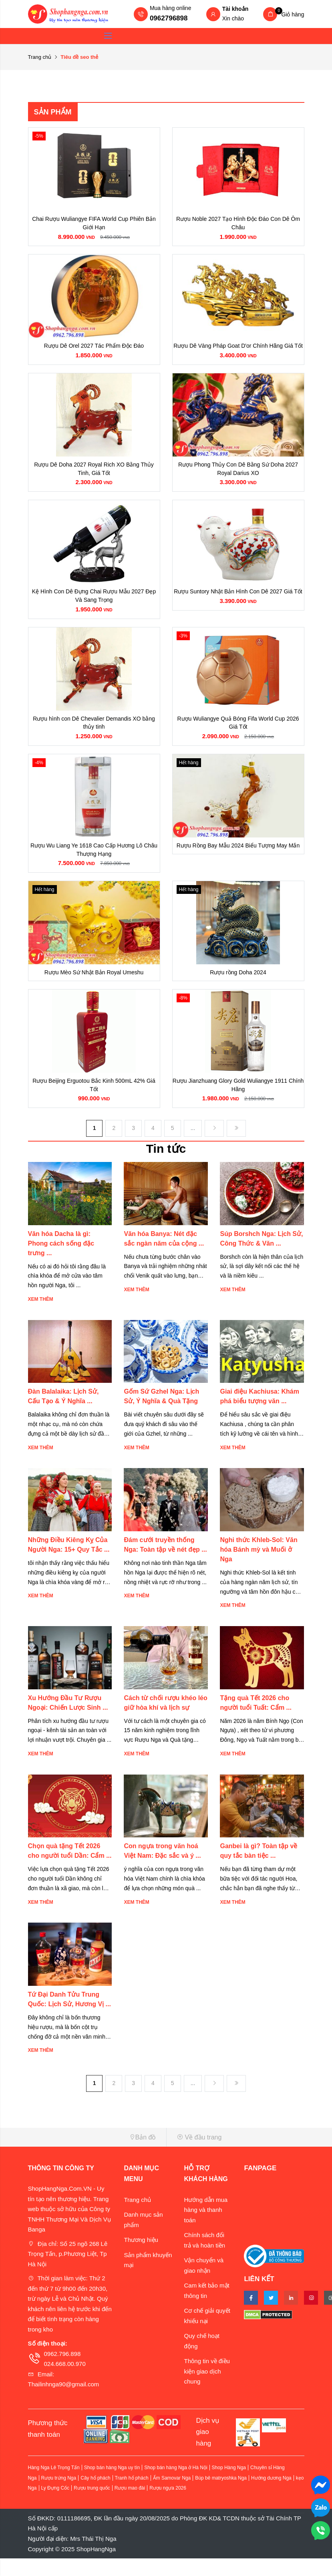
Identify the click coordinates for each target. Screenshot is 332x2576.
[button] (94, 2154)
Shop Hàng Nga (229, 2485)
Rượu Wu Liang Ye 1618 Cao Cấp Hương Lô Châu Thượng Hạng (93, 862)
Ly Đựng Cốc (55, 2505)
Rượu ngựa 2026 (167, 2505)
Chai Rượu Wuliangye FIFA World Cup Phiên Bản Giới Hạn (94, 224)
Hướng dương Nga (271, 2495)
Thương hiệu (141, 2257)
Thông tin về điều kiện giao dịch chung (206, 2388)
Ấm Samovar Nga (172, 2495)
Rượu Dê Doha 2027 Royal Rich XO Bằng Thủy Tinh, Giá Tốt (94, 473)
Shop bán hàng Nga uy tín (112, 2485)
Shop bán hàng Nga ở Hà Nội (175, 2485)
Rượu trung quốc (92, 2505)
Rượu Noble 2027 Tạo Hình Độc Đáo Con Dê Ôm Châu (238, 224)
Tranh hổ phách (132, 2495)
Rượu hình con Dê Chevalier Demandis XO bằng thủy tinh (94, 733)
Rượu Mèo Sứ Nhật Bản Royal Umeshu (94, 987)
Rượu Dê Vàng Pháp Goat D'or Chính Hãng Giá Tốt (238, 349)
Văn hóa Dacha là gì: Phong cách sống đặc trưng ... (61, 1261)
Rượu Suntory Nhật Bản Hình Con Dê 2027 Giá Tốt (238, 598)
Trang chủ (40, 57)
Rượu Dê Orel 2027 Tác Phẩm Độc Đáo (94, 349)
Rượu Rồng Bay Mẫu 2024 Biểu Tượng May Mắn (238, 857)
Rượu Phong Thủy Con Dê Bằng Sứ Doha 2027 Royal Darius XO (238, 473)
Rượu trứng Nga (58, 2495)
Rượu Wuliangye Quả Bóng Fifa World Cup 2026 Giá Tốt (238, 733)
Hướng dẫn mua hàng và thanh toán (205, 2227)
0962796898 (169, 18)
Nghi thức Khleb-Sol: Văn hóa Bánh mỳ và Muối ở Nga (258, 1567)
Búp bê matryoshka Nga (221, 2495)
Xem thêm (40, 1317)
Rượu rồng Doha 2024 (238, 987)
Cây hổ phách (95, 2495)
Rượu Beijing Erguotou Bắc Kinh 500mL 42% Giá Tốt (93, 1101)
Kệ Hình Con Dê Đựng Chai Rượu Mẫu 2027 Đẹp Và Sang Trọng (94, 603)
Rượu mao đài (130, 2505)
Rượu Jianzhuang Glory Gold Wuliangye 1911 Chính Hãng (238, 1101)
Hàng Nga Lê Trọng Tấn (54, 2485)
